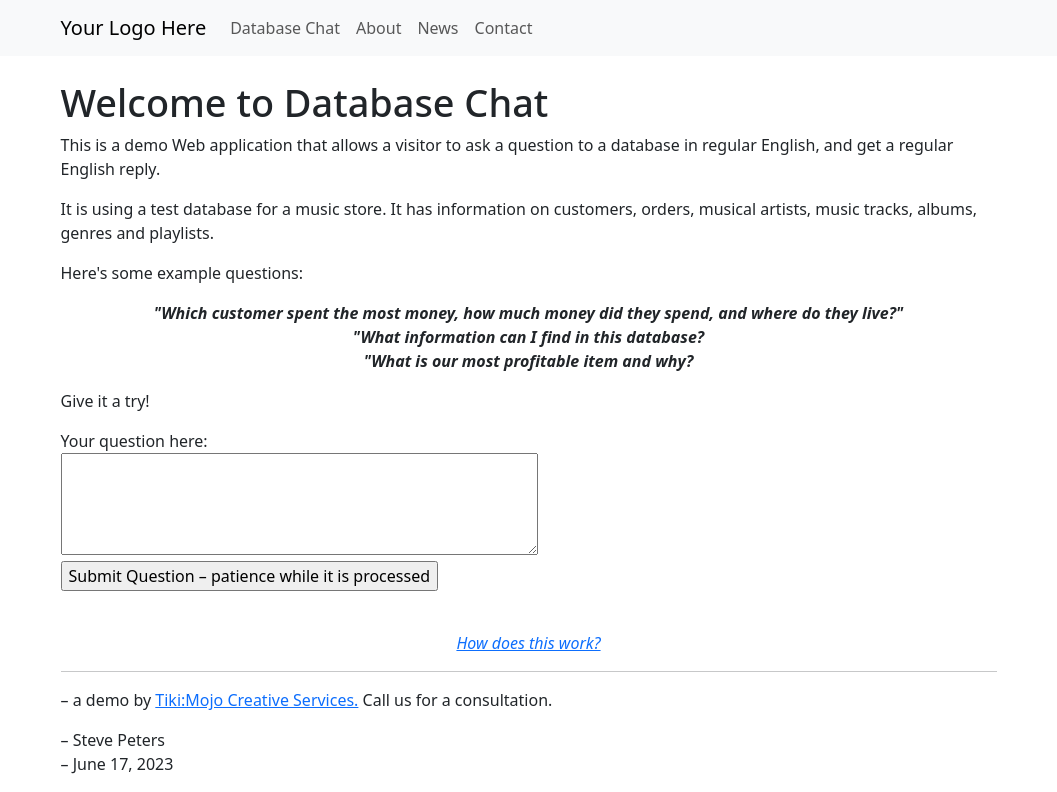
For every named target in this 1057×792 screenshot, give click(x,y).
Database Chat (285, 28)
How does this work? (528, 643)
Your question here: (134, 441)
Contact (504, 28)
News (437, 28)
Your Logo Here (134, 27)
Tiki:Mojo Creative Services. (256, 700)
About (378, 28)
